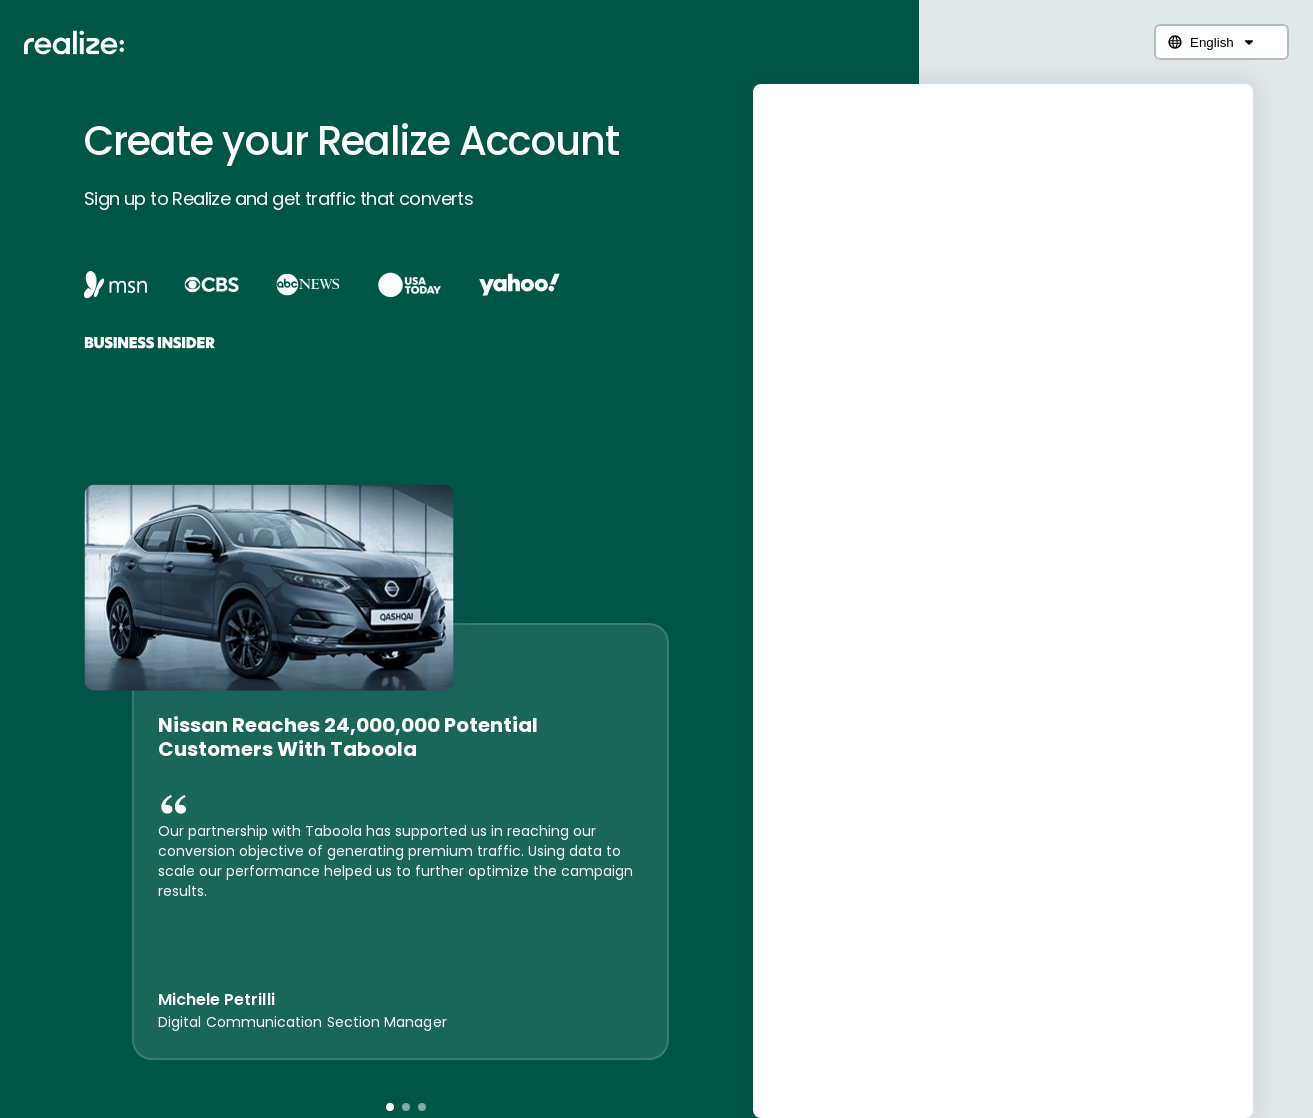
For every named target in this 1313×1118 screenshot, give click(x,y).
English (1212, 42)
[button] (390, 1107)
